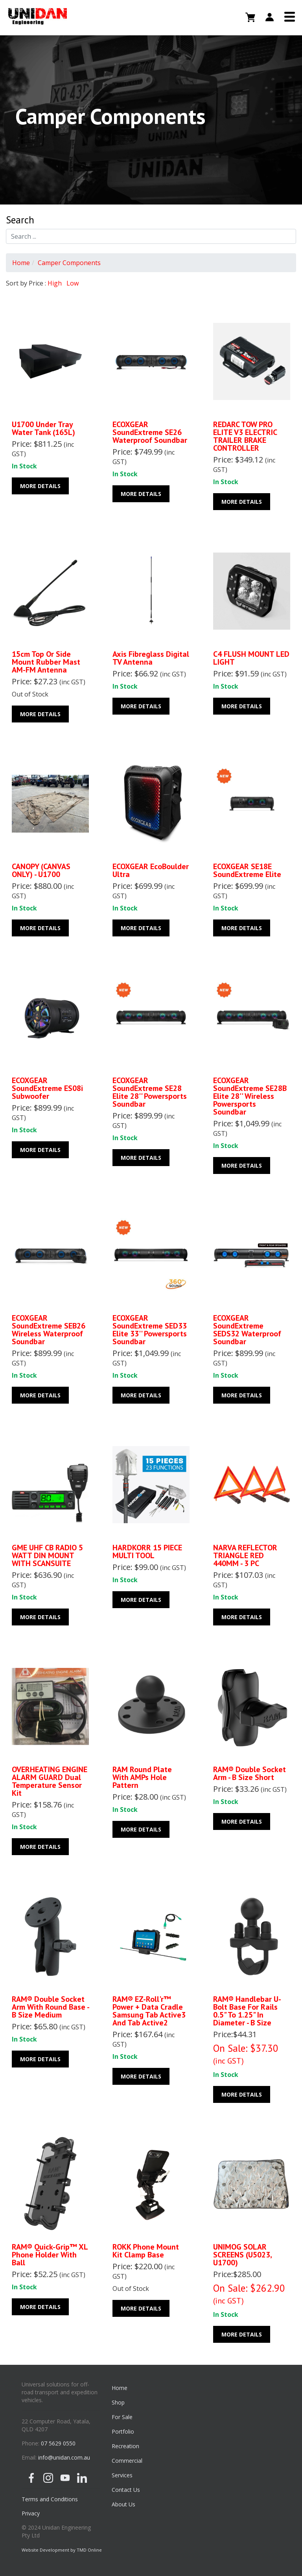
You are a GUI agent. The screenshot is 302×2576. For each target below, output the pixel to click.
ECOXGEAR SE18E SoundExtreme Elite (247, 870)
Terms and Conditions (50, 2499)
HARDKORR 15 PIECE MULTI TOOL (147, 1551)
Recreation (125, 2446)
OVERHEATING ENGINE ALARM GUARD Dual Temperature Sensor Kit (49, 1781)
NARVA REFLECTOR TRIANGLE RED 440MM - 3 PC (245, 1555)
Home (21, 262)
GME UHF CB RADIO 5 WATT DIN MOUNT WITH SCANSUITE (47, 1555)
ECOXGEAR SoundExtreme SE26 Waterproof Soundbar (149, 432)
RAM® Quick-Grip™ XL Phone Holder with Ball (50, 2255)
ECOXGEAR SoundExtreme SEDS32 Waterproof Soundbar (247, 1330)
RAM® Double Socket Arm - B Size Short (249, 1773)
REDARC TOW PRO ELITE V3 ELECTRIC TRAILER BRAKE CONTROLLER (245, 436)
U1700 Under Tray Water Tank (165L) (43, 428)
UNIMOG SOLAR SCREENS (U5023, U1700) (242, 2255)
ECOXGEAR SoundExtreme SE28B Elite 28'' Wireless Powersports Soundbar (250, 1096)
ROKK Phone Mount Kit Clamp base (145, 2251)
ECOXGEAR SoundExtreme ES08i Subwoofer (47, 1088)
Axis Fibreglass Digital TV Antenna (150, 658)
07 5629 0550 (58, 2443)
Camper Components (69, 262)
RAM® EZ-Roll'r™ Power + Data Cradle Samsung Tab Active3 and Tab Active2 (149, 2011)
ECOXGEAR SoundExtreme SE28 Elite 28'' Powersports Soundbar (149, 1092)
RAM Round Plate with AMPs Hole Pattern (142, 1777)
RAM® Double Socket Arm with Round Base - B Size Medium (50, 2007)
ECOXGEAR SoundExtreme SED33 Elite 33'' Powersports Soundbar (149, 1330)
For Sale (122, 2417)
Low (72, 283)
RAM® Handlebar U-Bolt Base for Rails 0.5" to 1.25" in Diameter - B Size (247, 2011)
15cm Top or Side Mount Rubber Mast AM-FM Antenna (46, 662)
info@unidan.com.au (64, 2457)
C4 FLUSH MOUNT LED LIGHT (251, 658)
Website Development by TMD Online (62, 2550)
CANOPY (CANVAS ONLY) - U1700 (41, 870)
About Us (123, 2504)
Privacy (31, 2513)
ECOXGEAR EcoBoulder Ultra (150, 870)
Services (122, 2475)
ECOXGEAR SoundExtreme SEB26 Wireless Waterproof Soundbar (48, 1330)
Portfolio (123, 2431)
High (55, 283)
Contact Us (126, 2489)
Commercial (127, 2460)
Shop (118, 2402)
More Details (40, 486)
